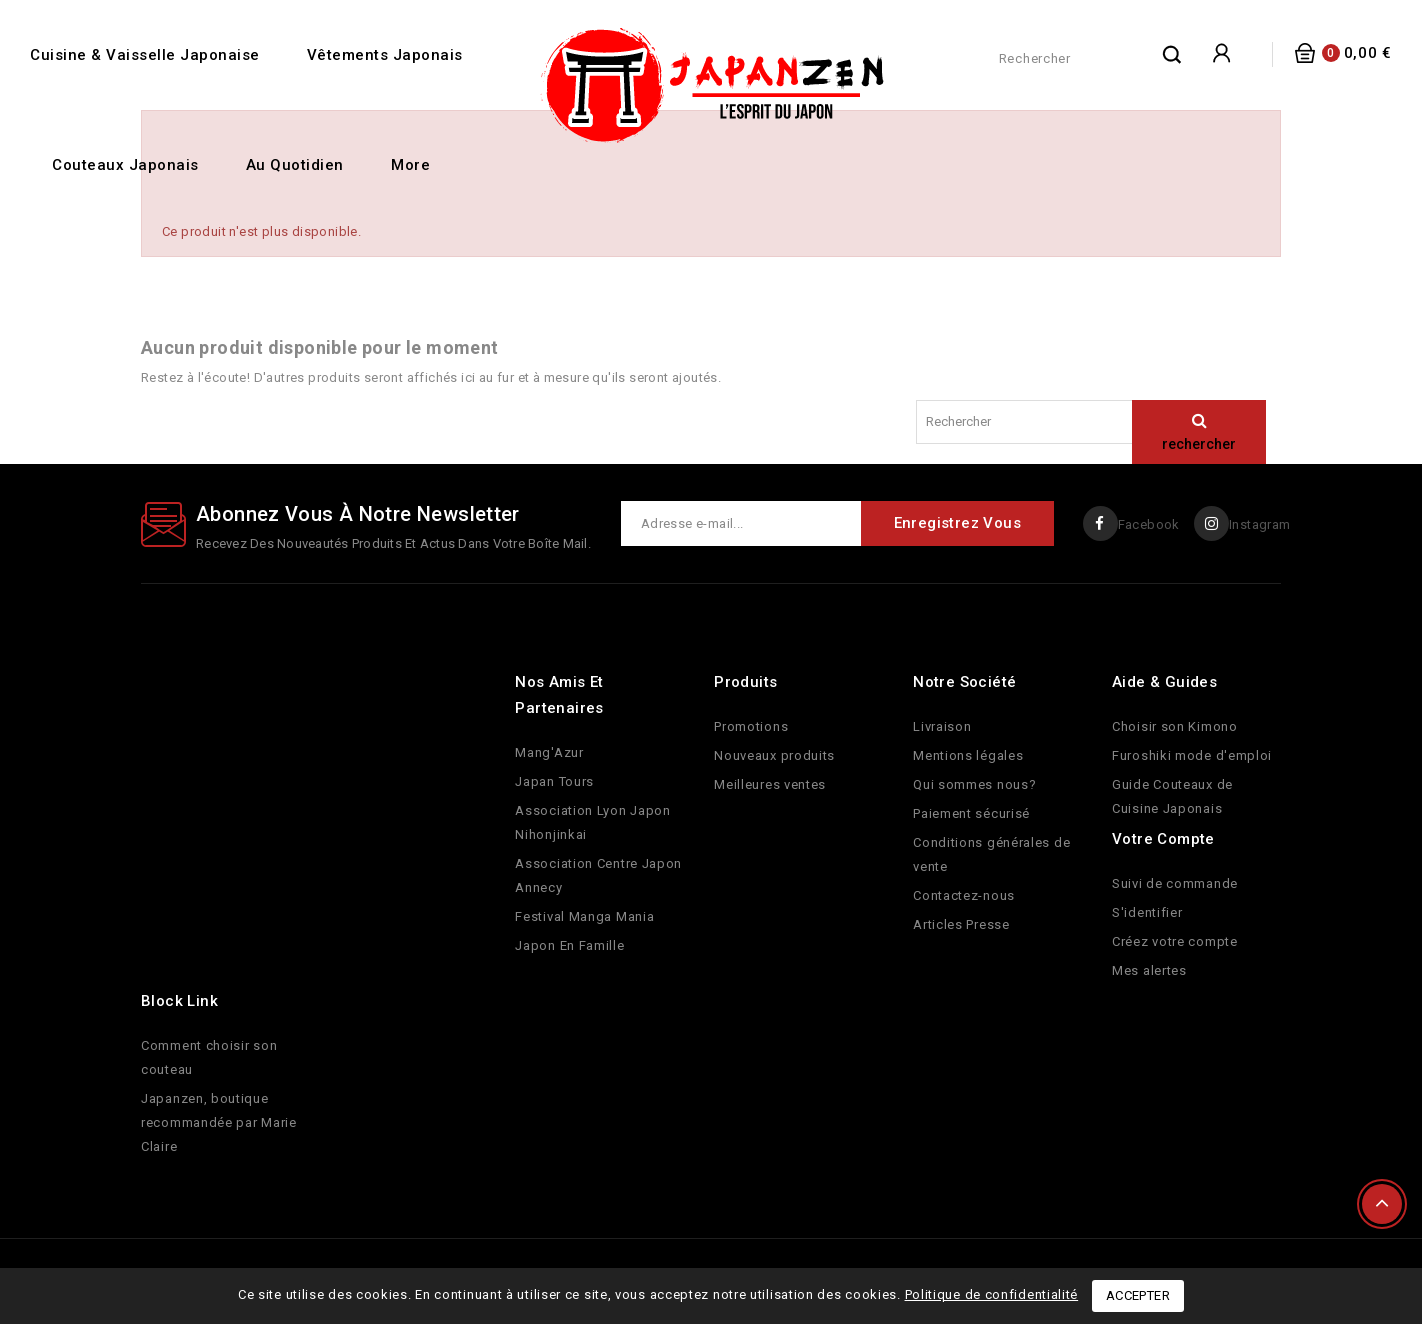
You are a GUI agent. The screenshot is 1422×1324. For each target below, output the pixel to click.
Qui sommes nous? (974, 784)
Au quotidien (295, 165)
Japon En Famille (569, 945)
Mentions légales (968, 755)
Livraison (942, 726)
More (410, 165)
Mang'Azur (549, 752)
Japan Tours (554, 781)
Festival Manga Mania (584, 916)
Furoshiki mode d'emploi (1192, 755)
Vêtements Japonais (385, 55)
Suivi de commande (1175, 883)
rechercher (1173, 54)
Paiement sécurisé (971, 813)
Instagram (1259, 524)
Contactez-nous (964, 895)
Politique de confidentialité (992, 1294)
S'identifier (1147, 912)
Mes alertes (1149, 970)
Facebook (1147, 524)
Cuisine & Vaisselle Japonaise (145, 55)
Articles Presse (961, 924)
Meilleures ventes (770, 784)
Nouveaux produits (774, 755)
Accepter (1138, 1295)
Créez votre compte (1175, 941)
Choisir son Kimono (1175, 726)
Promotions (751, 726)
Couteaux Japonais (125, 165)
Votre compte (1163, 839)
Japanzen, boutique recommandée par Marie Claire (219, 1122)
